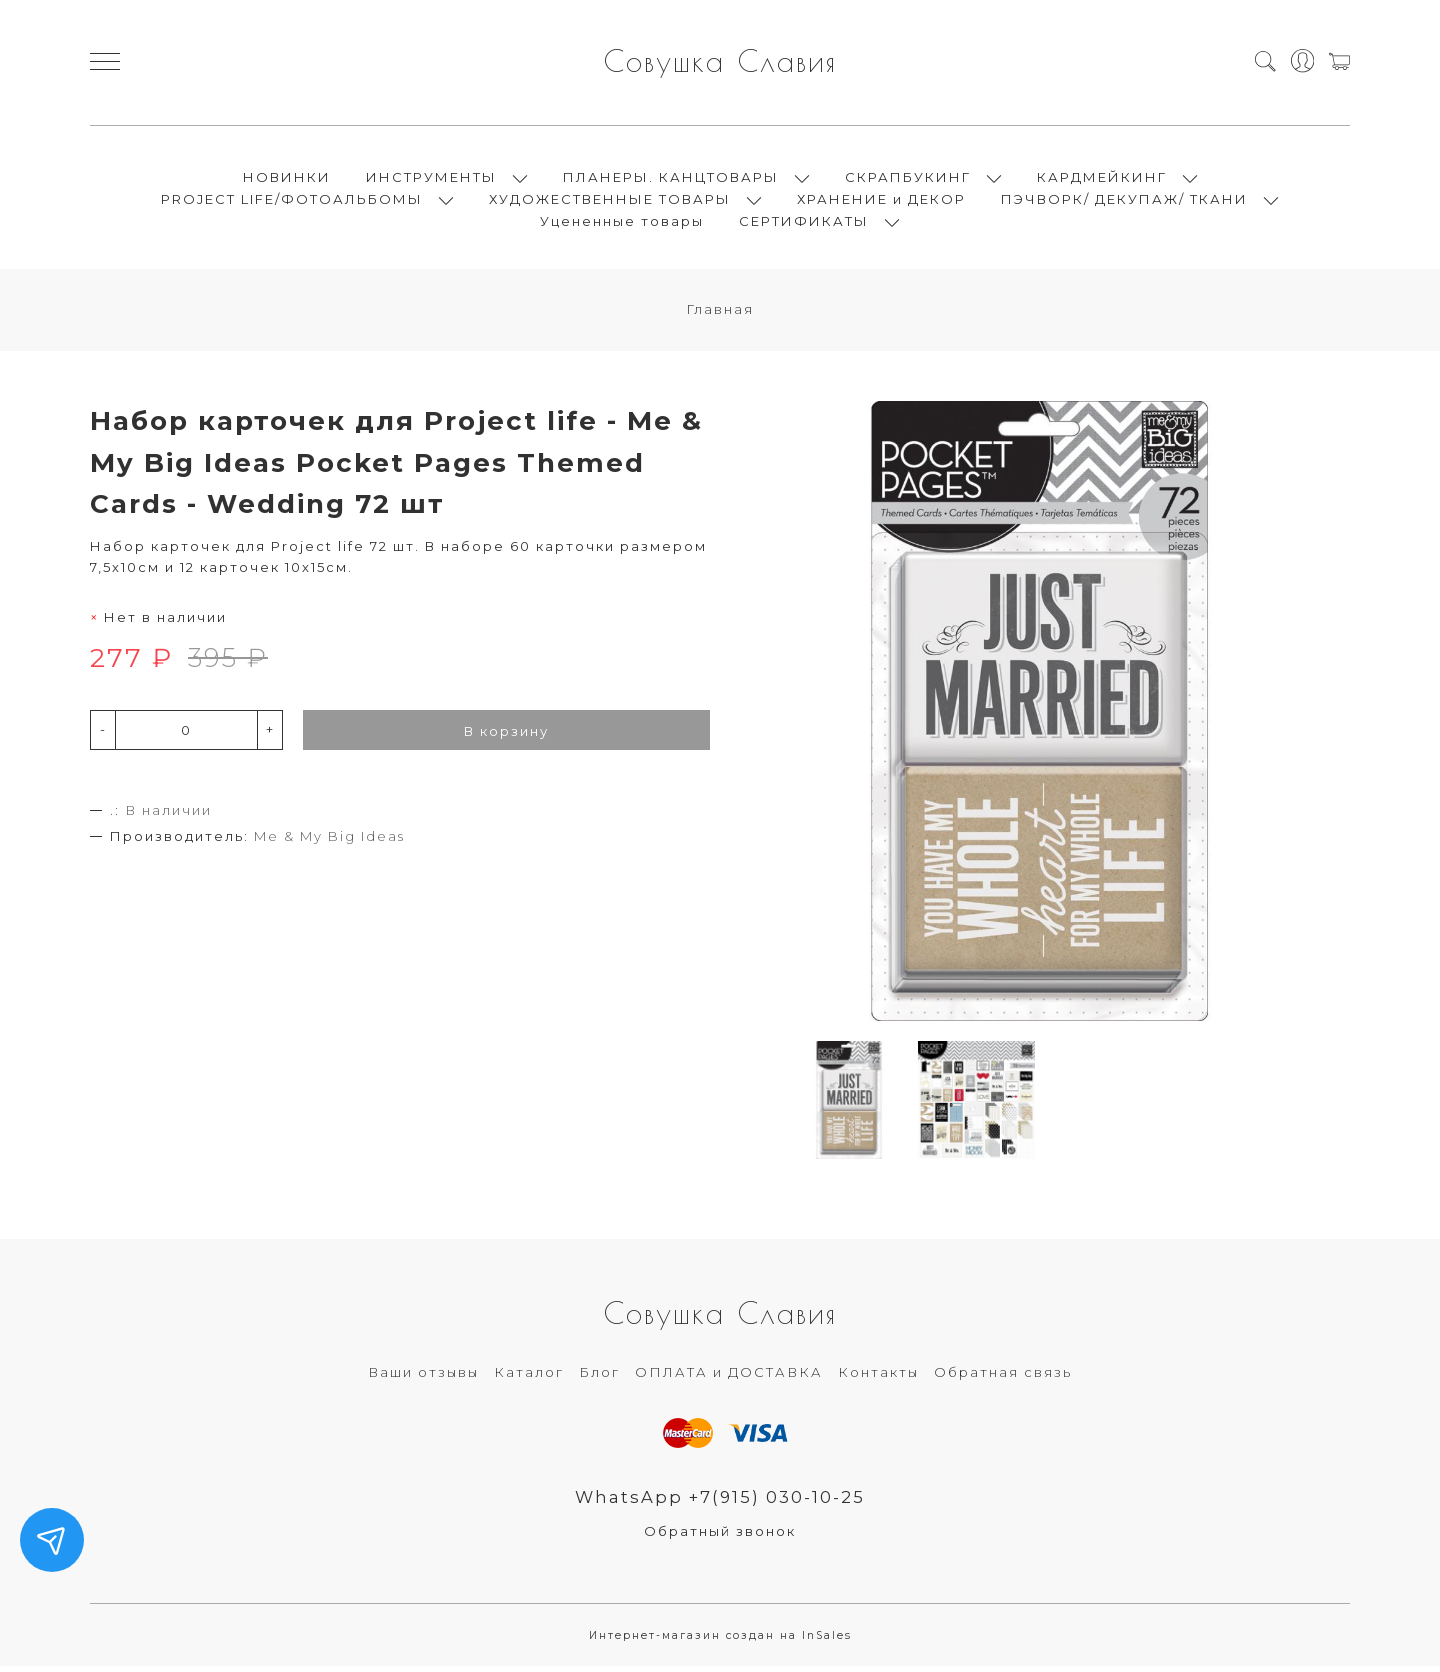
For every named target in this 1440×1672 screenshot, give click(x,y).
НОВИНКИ (287, 180)
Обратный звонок (720, 1537)
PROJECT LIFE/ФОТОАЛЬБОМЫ (292, 202)
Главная (720, 315)
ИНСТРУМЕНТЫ (431, 180)
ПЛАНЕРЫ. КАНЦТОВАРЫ (671, 180)
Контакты (878, 1377)
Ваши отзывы (423, 1377)
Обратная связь (1003, 1377)
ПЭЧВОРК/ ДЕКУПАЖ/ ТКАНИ (1124, 202)
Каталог (529, 1377)
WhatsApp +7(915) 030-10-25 (720, 1503)
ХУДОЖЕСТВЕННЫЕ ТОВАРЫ (610, 202)
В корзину (506, 737)
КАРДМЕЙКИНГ (1102, 180)
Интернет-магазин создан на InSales (720, 1642)
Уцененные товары (622, 224)
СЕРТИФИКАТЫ (804, 224)
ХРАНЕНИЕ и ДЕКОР (881, 202)
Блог (599, 1377)
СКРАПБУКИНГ (908, 180)
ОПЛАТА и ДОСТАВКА (729, 1377)
